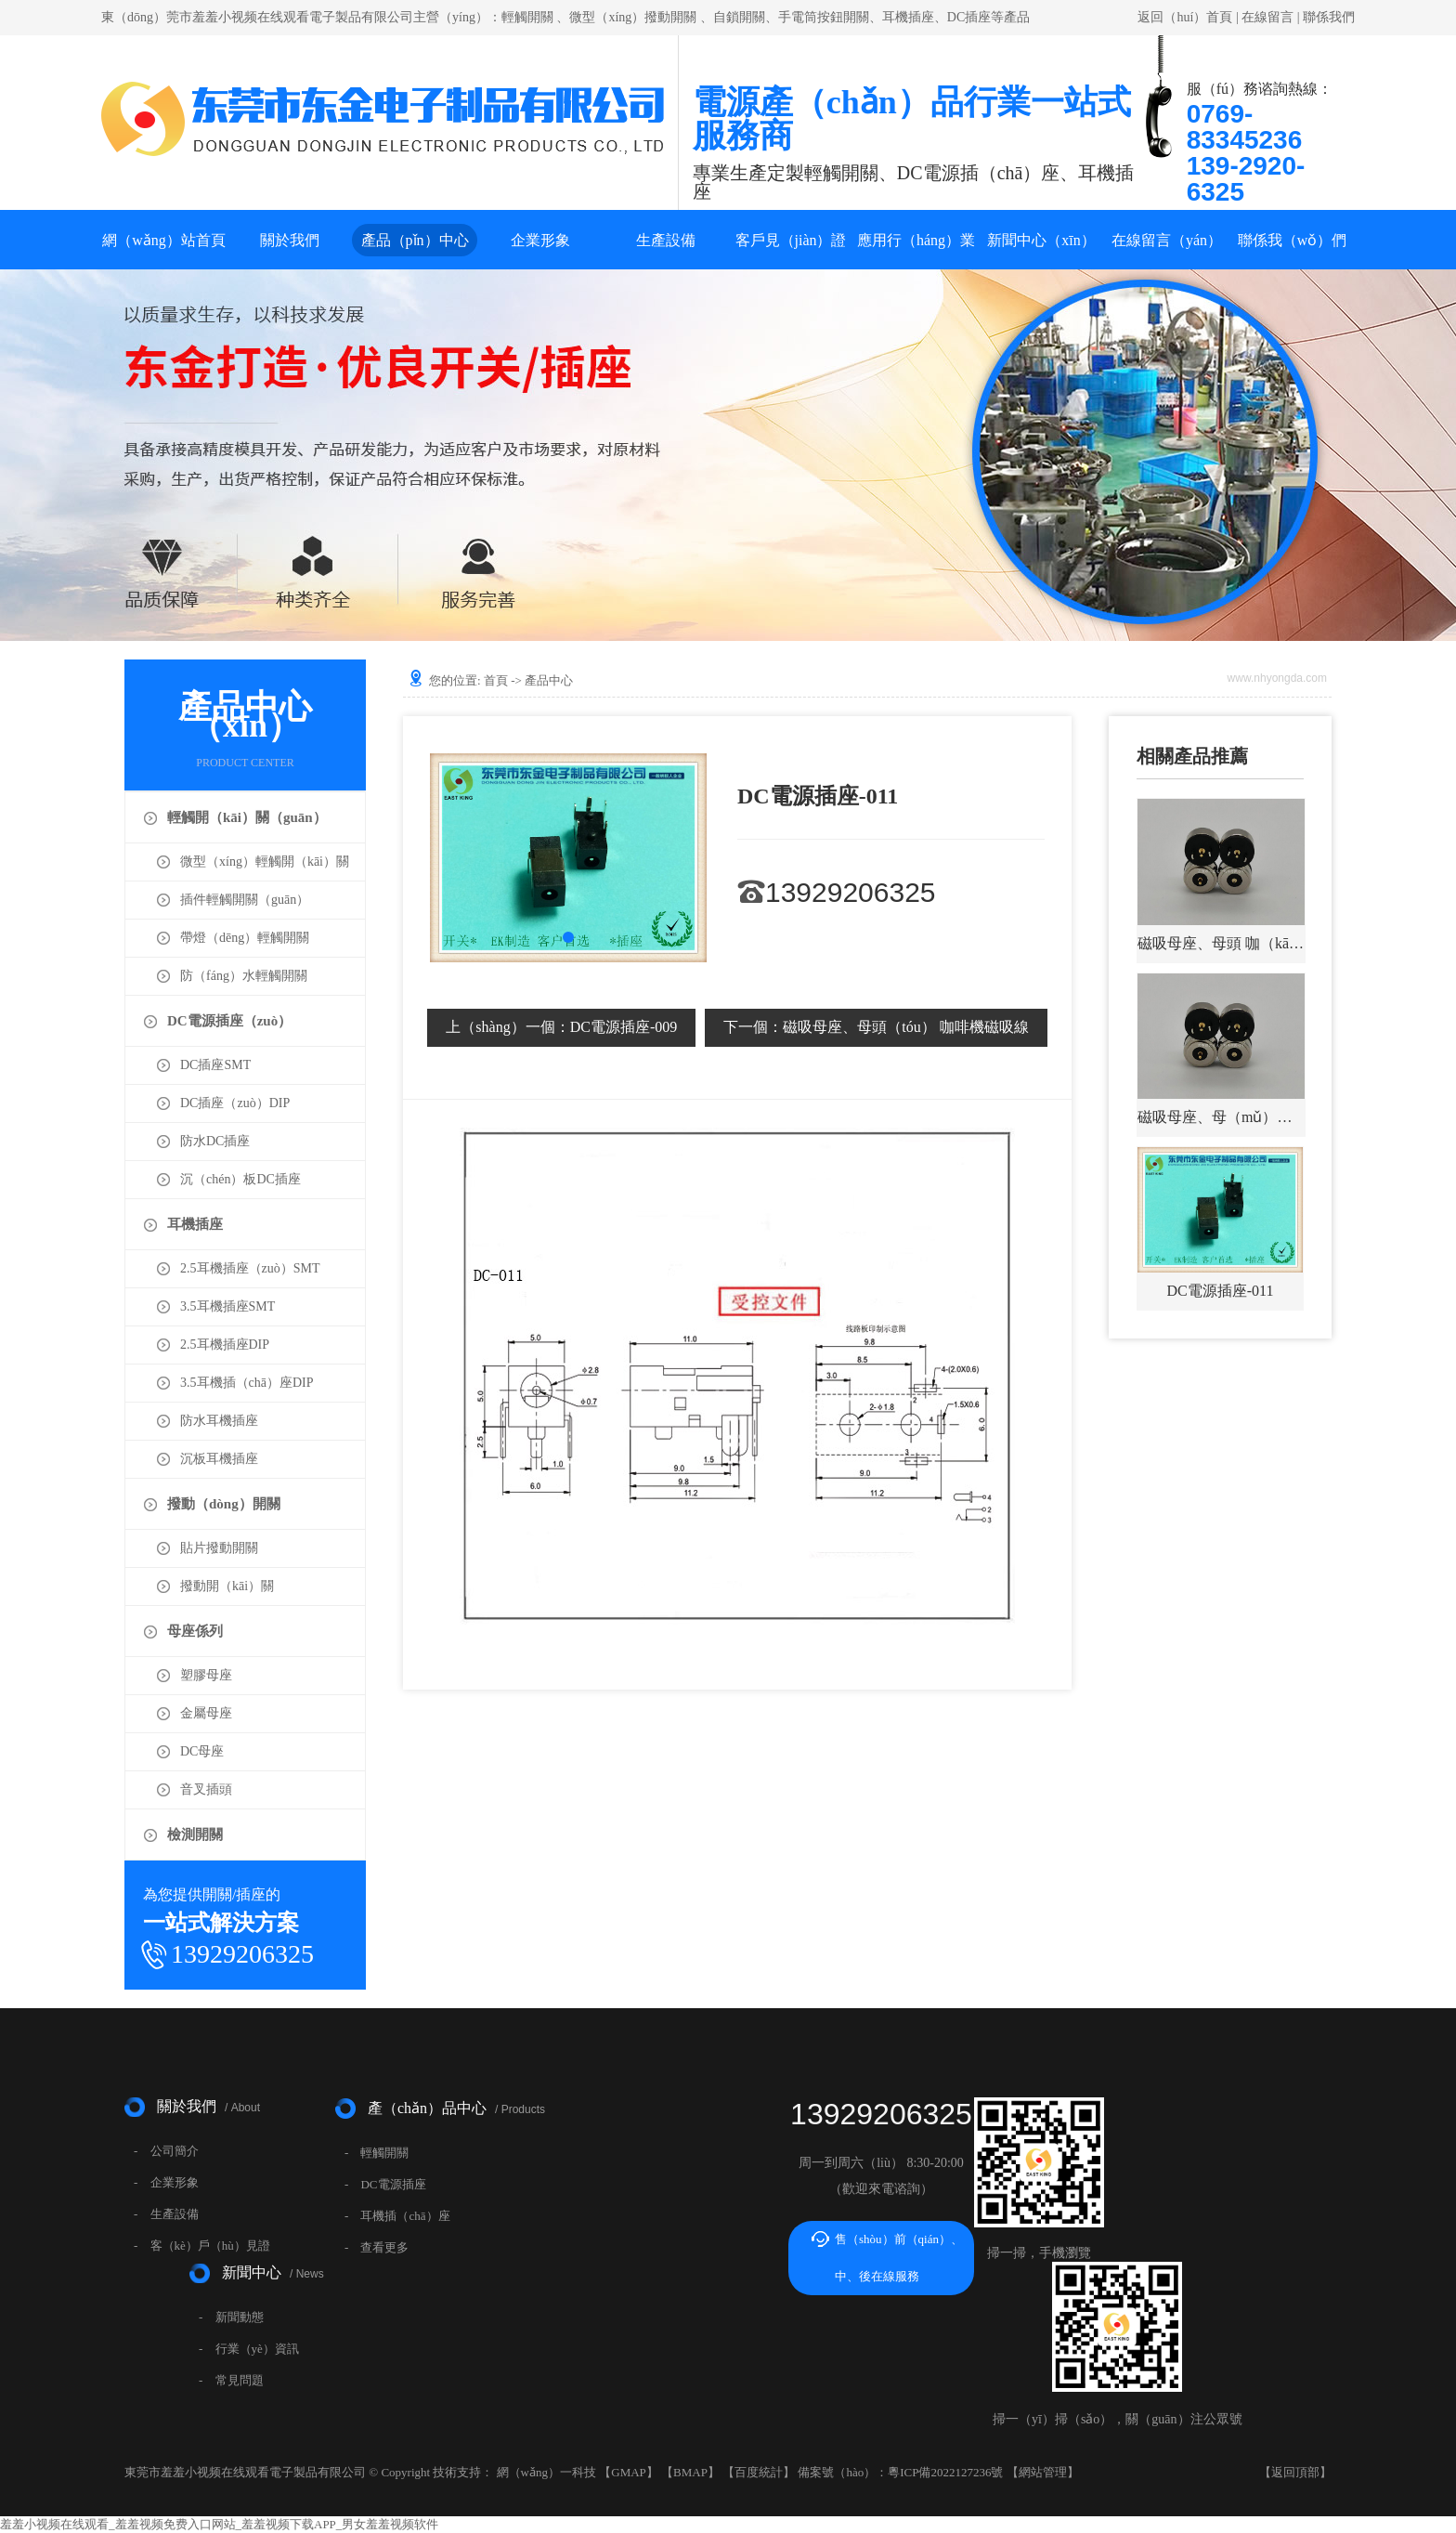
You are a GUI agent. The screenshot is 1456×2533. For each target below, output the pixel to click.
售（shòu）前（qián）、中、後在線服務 (899, 2257)
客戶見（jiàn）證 (791, 240)
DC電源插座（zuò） (229, 1020)
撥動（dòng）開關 (223, 1503)
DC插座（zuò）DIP (235, 1103)
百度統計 (758, 2472)
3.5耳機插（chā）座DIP (247, 1383)
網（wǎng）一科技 (546, 2472)
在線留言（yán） (1167, 240)
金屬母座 (206, 1713)
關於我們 (289, 240)
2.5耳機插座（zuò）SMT (250, 1268)
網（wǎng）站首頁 (164, 240)
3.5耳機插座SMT (227, 1306)
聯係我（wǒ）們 (1292, 240)
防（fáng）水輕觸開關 (243, 976)
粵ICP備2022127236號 (945, 2472)
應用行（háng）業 (916, 240)
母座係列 (195, 1631)
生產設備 (666, 240)
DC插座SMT (215, 1065)
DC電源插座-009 (561, 1027)
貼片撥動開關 (219, 1548)
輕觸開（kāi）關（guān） (247, 817)
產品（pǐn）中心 (415, 240)
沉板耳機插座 (219, 1459)
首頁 (496, 680)
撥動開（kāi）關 (227, 1586)
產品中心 (549, 680)
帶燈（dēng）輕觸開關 (244, 938)
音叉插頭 (206, 1789)
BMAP (690, 2472)
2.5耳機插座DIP (224, 1344)
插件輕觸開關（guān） (244, 900)
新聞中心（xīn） (1041, 240)
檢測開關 (195, 1834)
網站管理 (1043, 2472)
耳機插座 (195, 1224)
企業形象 (540, 240)
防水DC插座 (215, 1141)
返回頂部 (1295, 2472)
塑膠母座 (206, 1675)
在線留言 (1268, 17)
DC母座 (202, 1751)
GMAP (628, 2472)
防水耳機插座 (219, 1421)
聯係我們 (1329, 17)
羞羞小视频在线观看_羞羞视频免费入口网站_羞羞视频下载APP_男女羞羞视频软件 (219, 2524)
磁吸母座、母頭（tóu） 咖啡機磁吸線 (875, 1027)
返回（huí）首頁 (1185, 17)
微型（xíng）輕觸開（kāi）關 (264, 861)
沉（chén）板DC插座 (240, 1179)
